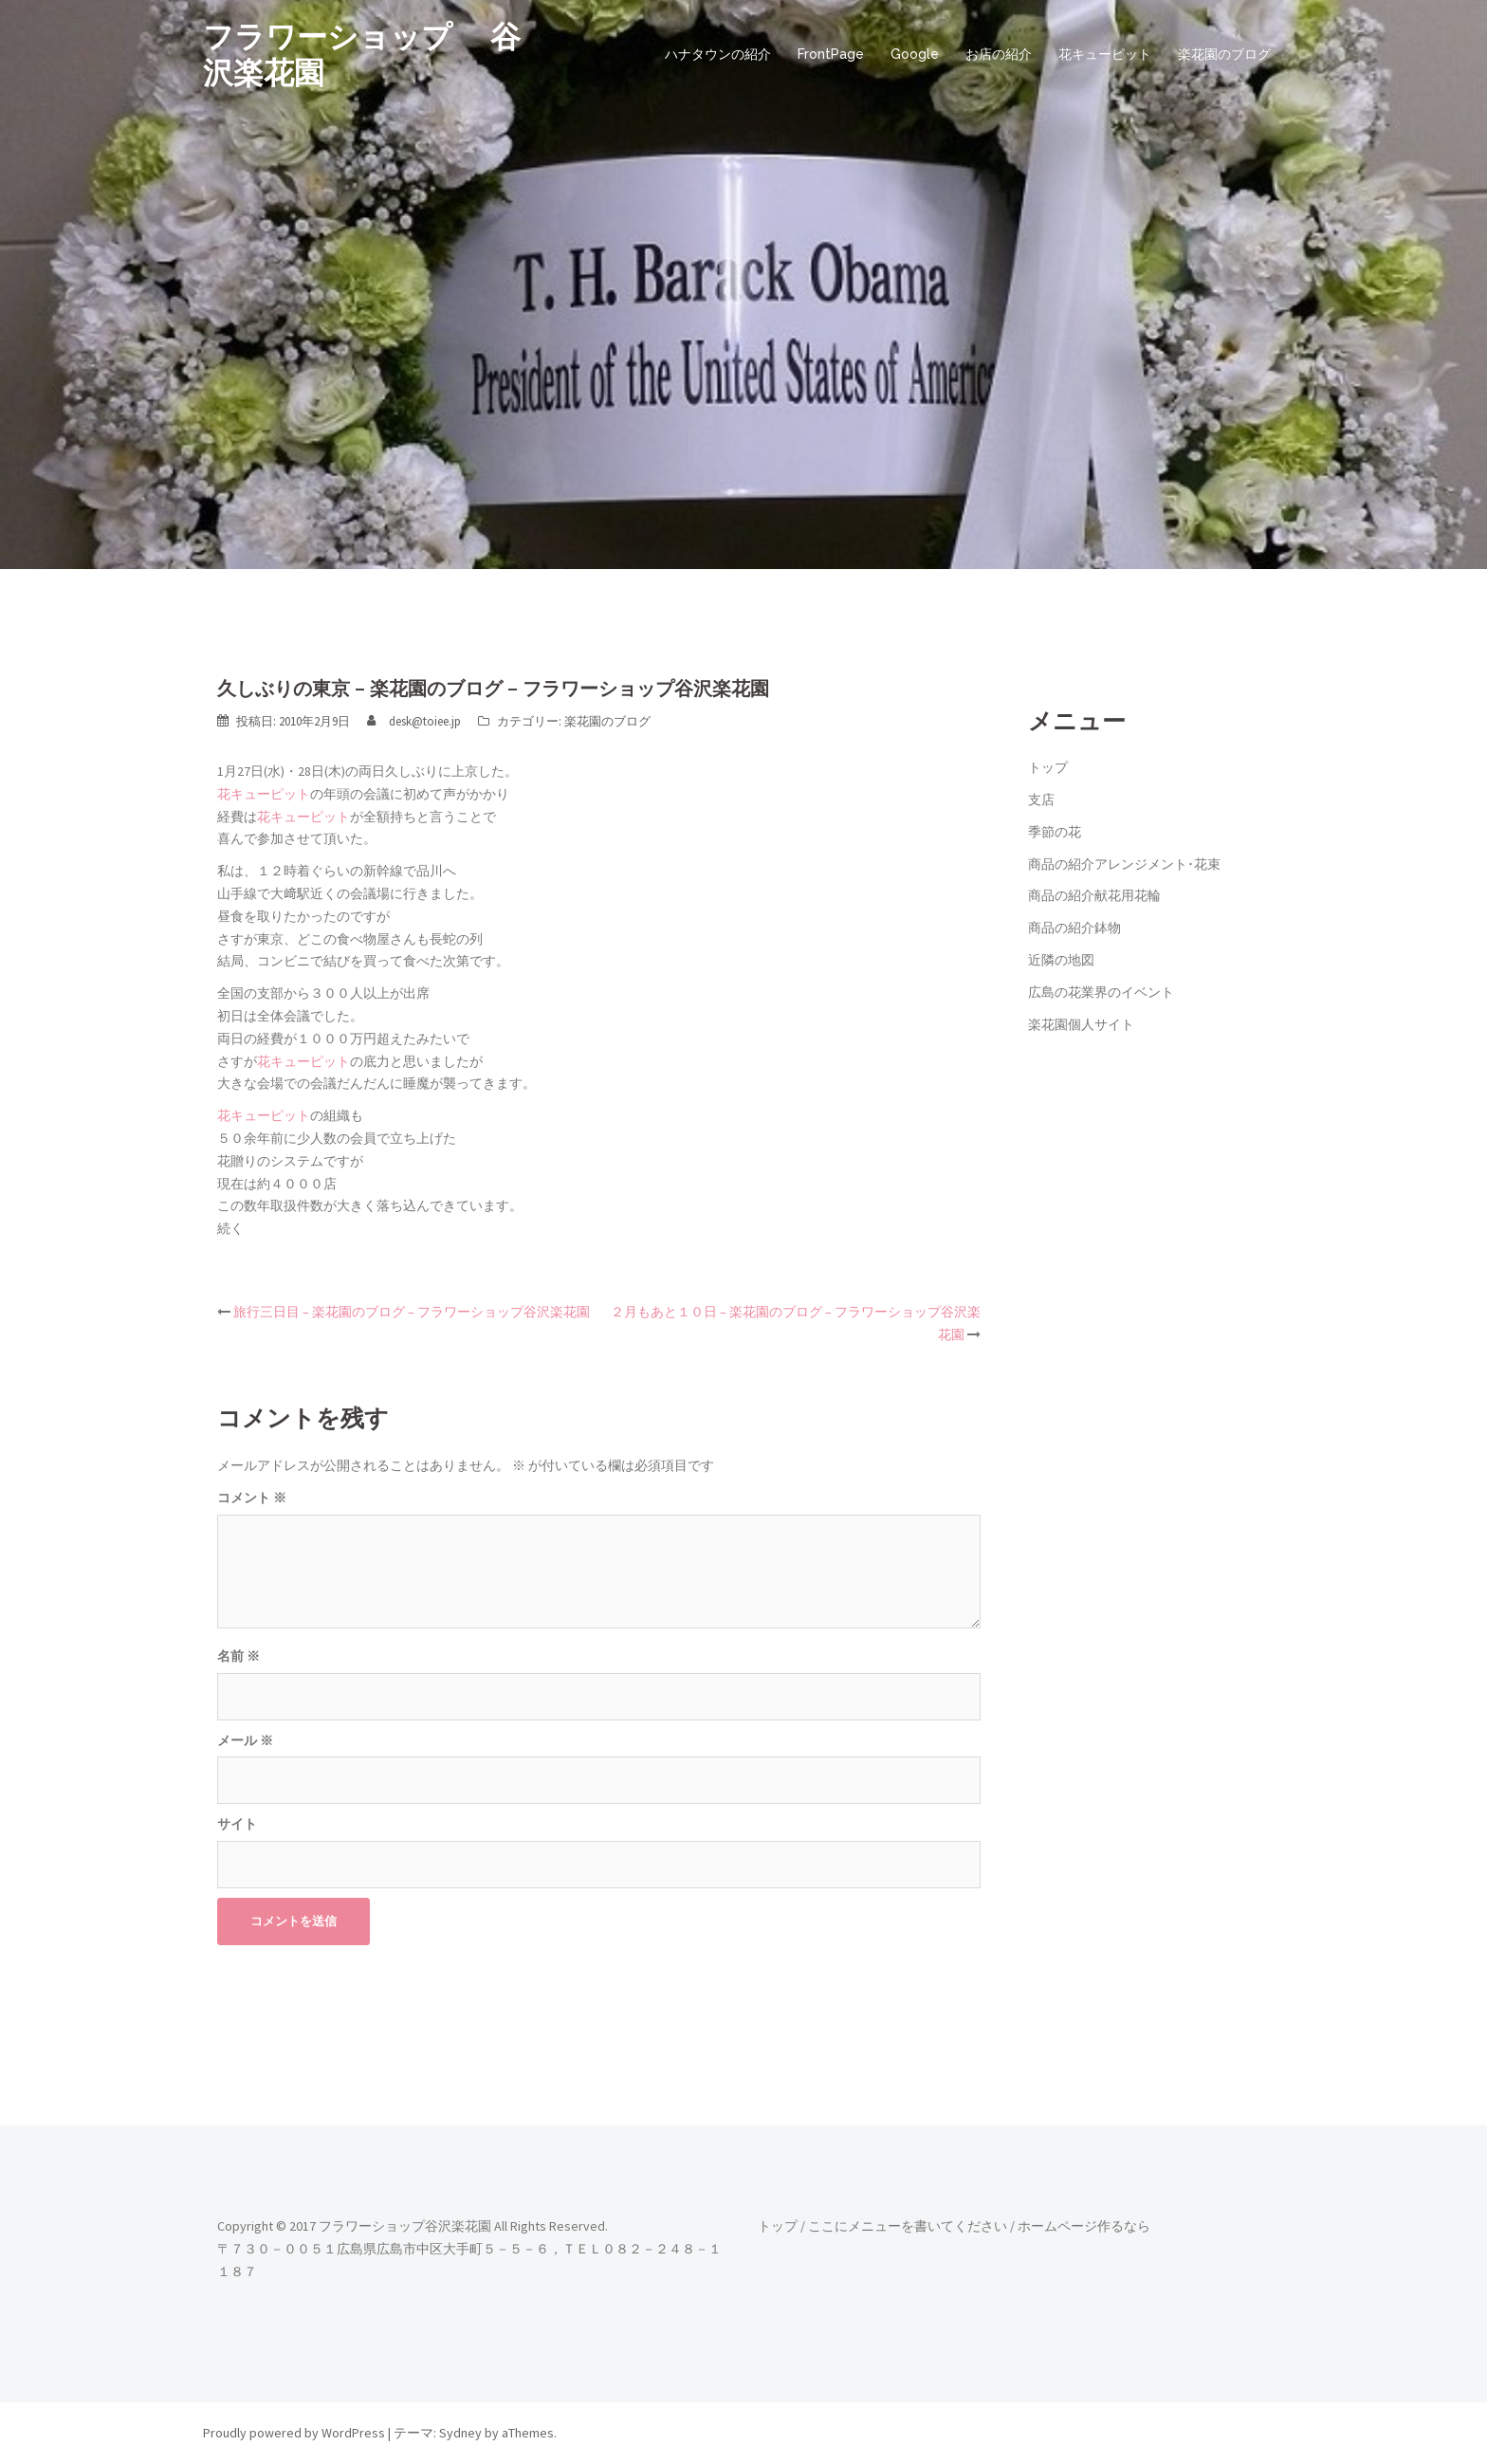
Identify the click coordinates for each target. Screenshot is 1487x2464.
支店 (1041, 799)
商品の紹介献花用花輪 (1094, 895)
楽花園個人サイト (1081, 1024)
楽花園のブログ (1224, 54)
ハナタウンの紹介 (718, 54)
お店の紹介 (998, 54)
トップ (1048, 767)
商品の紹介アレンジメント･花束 (1124, 864)
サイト (237, 1823)
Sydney (460, 2432)
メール (245, 1740)
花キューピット (1104, 54)
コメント (251, 1497)
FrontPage (831, 54)
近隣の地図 (1061, 959)
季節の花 (1054, 831)
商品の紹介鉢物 (1074, 927)
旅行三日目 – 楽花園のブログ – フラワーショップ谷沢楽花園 (411, 1311)
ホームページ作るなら (1084, 2225)
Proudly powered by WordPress (294, 2432)
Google (914, 54)
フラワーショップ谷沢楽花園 (405, 2225)
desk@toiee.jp (425, 721)
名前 (238, 1655)
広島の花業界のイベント (1101, 992)
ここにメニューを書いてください (907, 2225)
